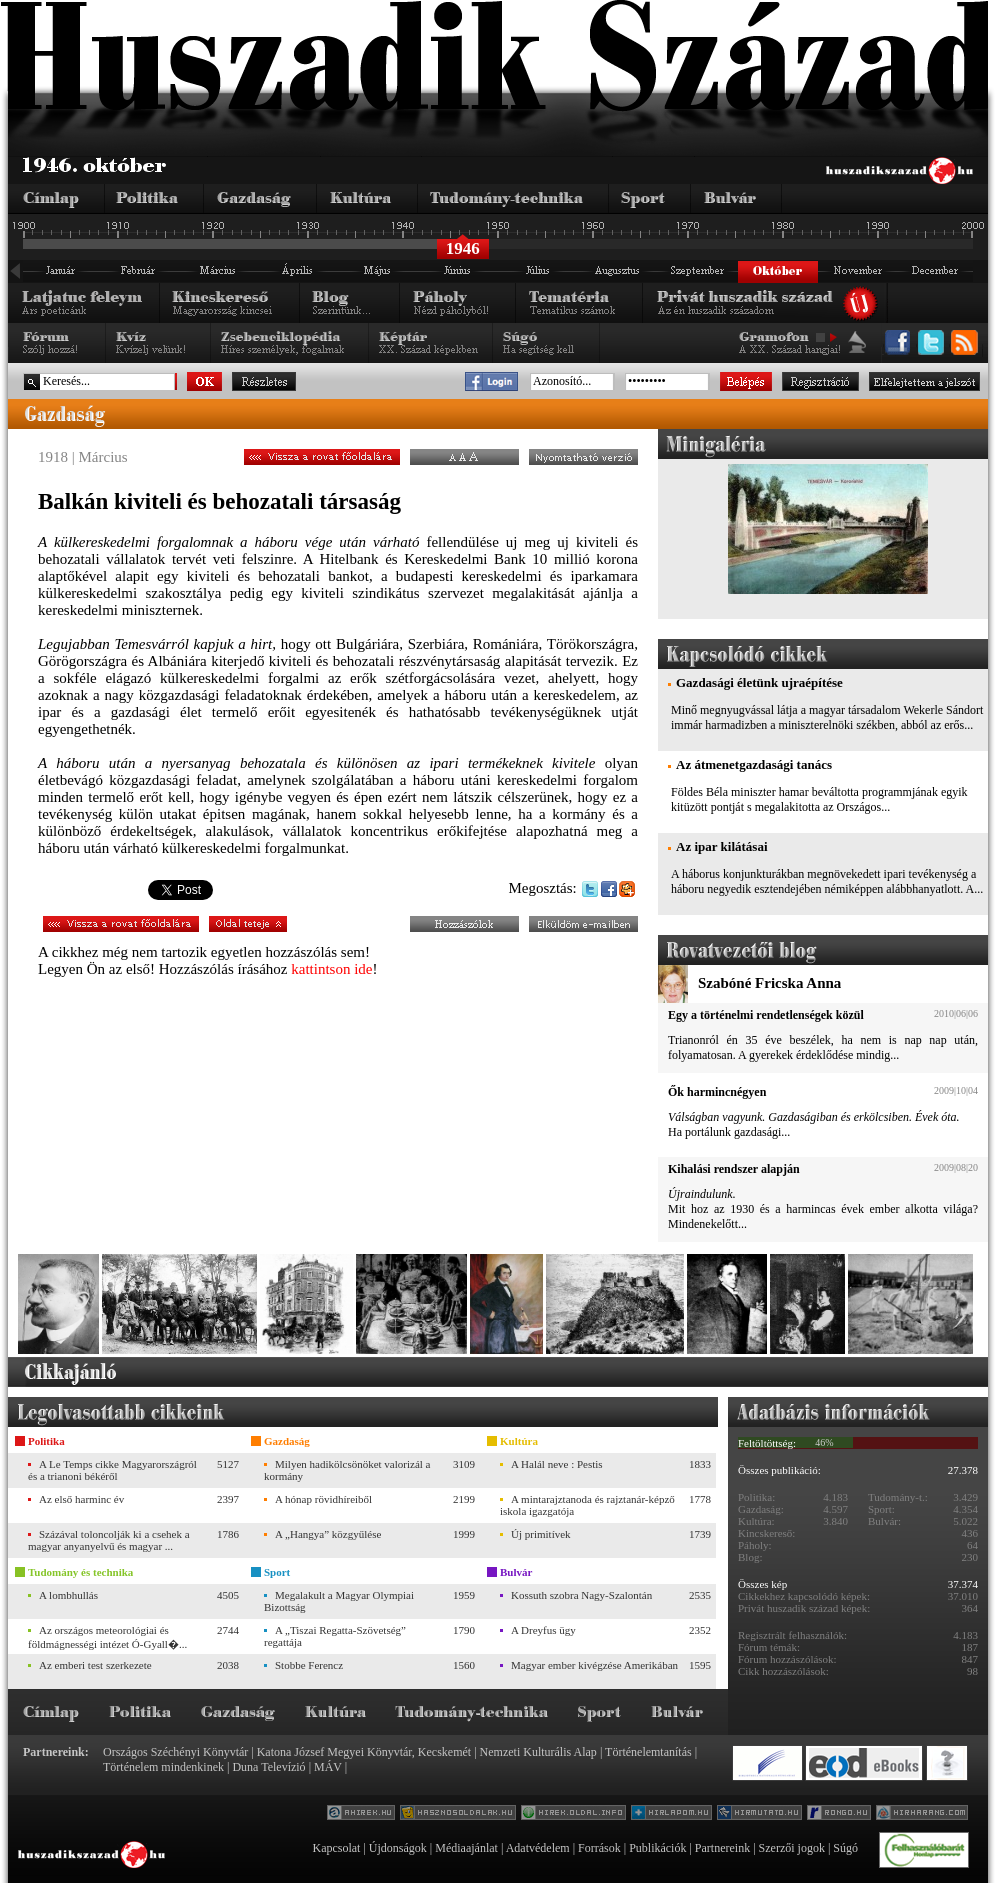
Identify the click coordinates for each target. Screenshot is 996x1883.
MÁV (328, 1767)
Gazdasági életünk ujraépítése (759, 682)
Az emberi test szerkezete (95, 1665)
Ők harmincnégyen (717, 1092)
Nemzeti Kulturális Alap (538, 1752)
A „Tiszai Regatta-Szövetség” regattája (335, 1636)
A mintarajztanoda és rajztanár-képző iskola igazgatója (587, 1505)
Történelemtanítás (648, 1752)
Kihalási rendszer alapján (734, 1169)
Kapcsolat (336, 1848)
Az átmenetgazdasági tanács (754, 764)
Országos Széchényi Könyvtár (175, 1752)
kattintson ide (331, 969)
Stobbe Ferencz (309, 1665)
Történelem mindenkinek (163, 1767)
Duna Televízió (268, 1767)
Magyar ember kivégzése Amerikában (594, 1665)
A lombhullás (68, 1595)
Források (599, 1848)
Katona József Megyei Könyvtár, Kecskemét (364, 1752)
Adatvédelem (538, 1848)
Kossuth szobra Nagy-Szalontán (581, 1595)
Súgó (845, 1848)
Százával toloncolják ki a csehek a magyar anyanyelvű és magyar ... (109, 1540)
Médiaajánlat (466, 1848)
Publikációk (657, 1848)
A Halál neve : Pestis (557, 1464)
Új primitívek (541, 1534)
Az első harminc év (81, 1499)
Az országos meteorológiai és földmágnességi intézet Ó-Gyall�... (107, 1637)
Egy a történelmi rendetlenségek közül (766, 1015)
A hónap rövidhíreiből (323, 1499)
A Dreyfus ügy (543, 1630)
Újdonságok (398, 1848)
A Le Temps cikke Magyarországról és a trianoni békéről (112, 1470)
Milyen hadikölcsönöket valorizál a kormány (347, 1470)
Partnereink (722, 1848)
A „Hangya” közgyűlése (328, 1534)
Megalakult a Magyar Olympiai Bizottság (339, 1601)
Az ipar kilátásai (722, 846)
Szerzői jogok (792, 1848)
